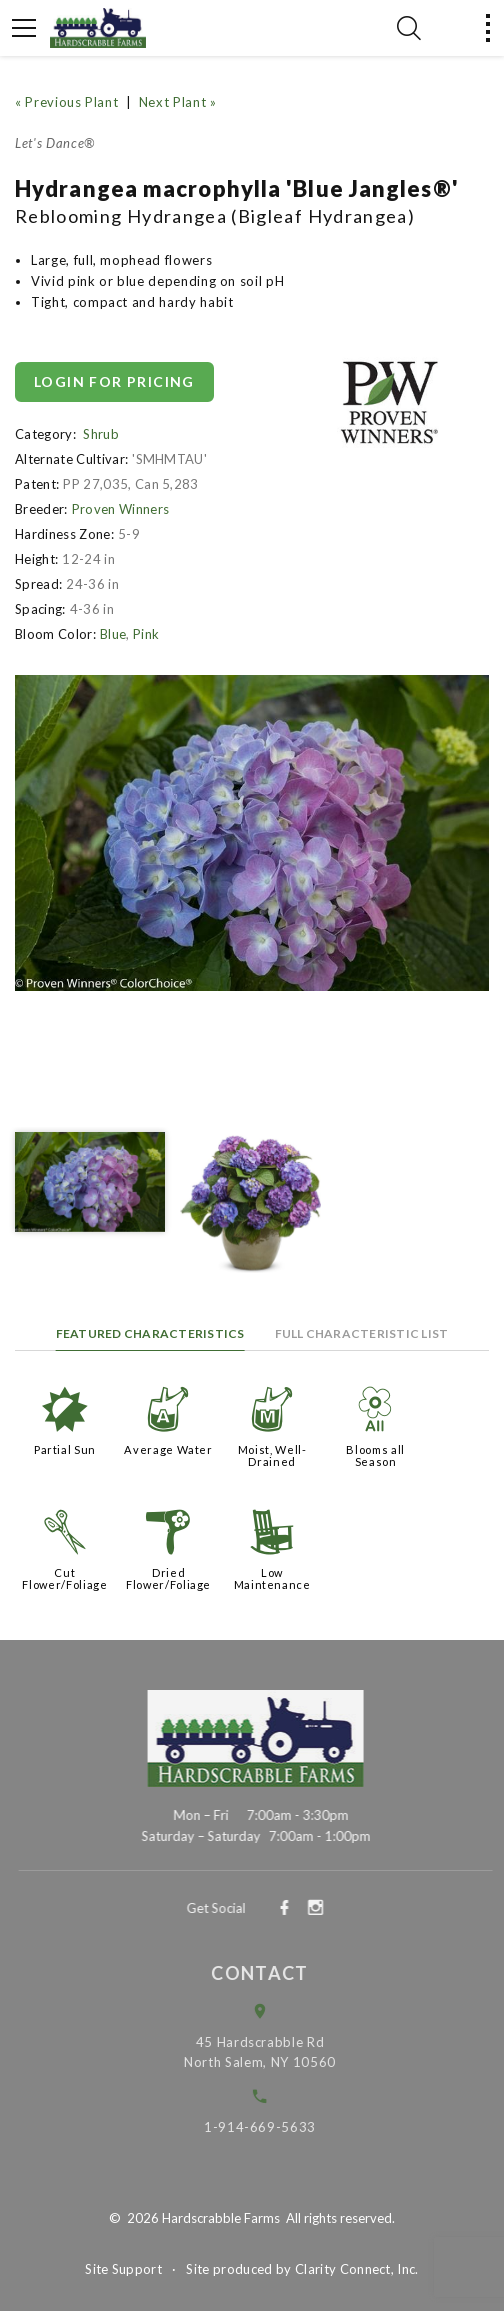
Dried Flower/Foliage (168, 1578)
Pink (146, 634)
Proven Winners (121, 509)
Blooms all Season (375, 1455)
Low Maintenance (272, 1578)
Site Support (123, 2269)
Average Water (168, 1449)
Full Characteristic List (362, 1333)
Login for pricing (114, 381)
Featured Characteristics (150, 1333)
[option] (252, 833)
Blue (113, 634)
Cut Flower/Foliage (64, 1578)
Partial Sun (65, 1449)
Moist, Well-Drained (272, 1455)
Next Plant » (178, 102)
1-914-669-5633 (275, 2127)
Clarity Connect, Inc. (357, 2269)
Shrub (101, 434)
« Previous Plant (66, 102)
